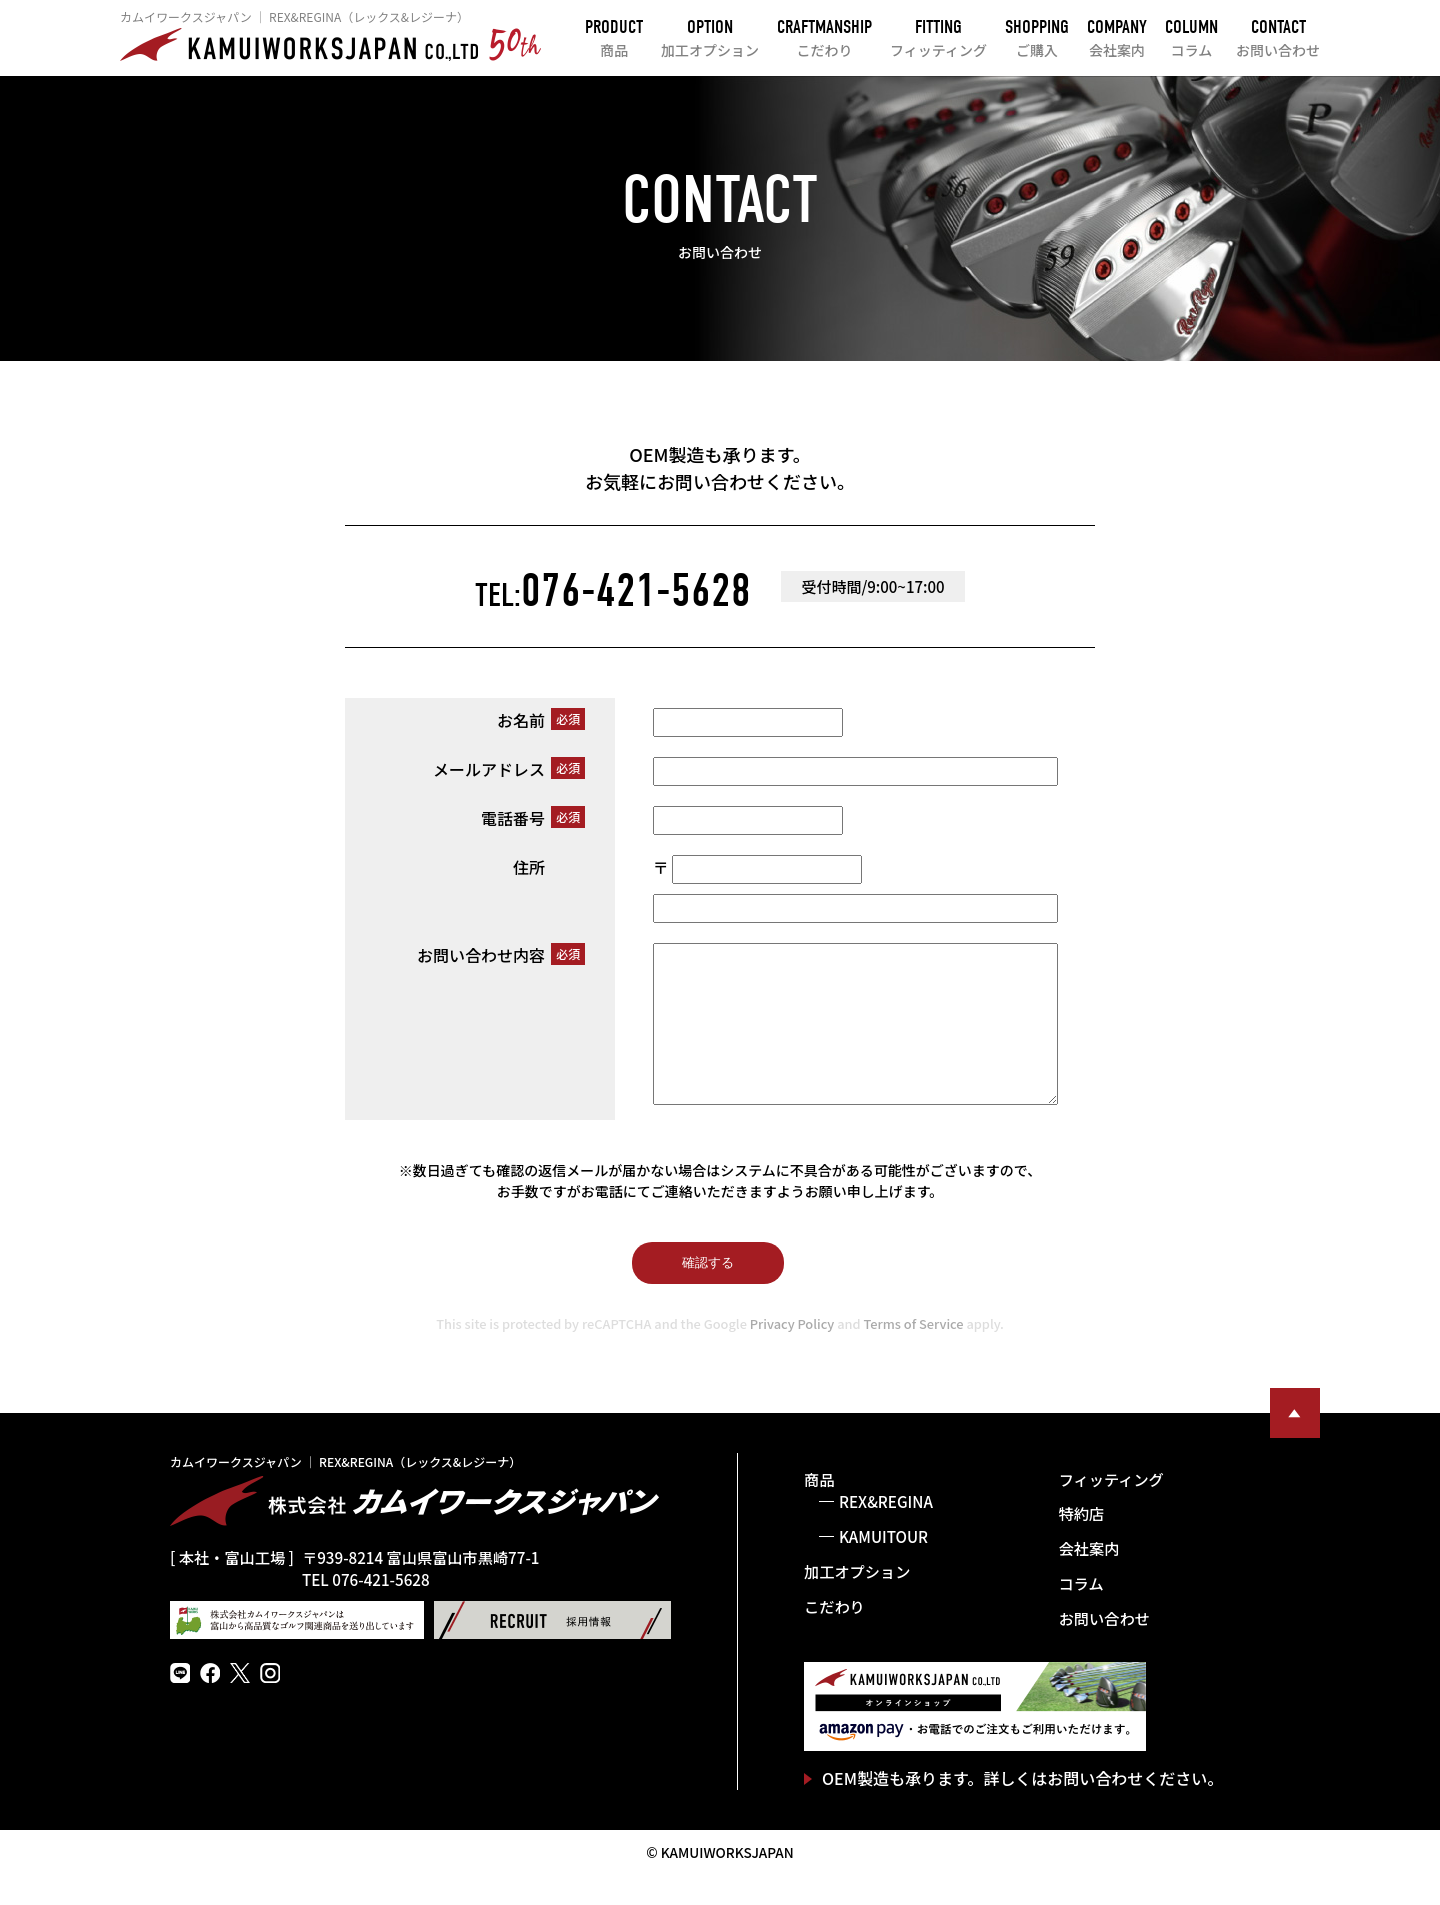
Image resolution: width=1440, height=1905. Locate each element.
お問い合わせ (1104, 1648)
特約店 (1082, 1543)
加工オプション (857, 1601)
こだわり (834, 1636)
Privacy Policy (792, 1353)
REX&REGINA (886, 1531)
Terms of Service (914, 1353)
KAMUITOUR (883, 1566)
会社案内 (1089, 1578)
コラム (1081, 1613)
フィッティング (1111, 1509)
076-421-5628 (613, 591)
